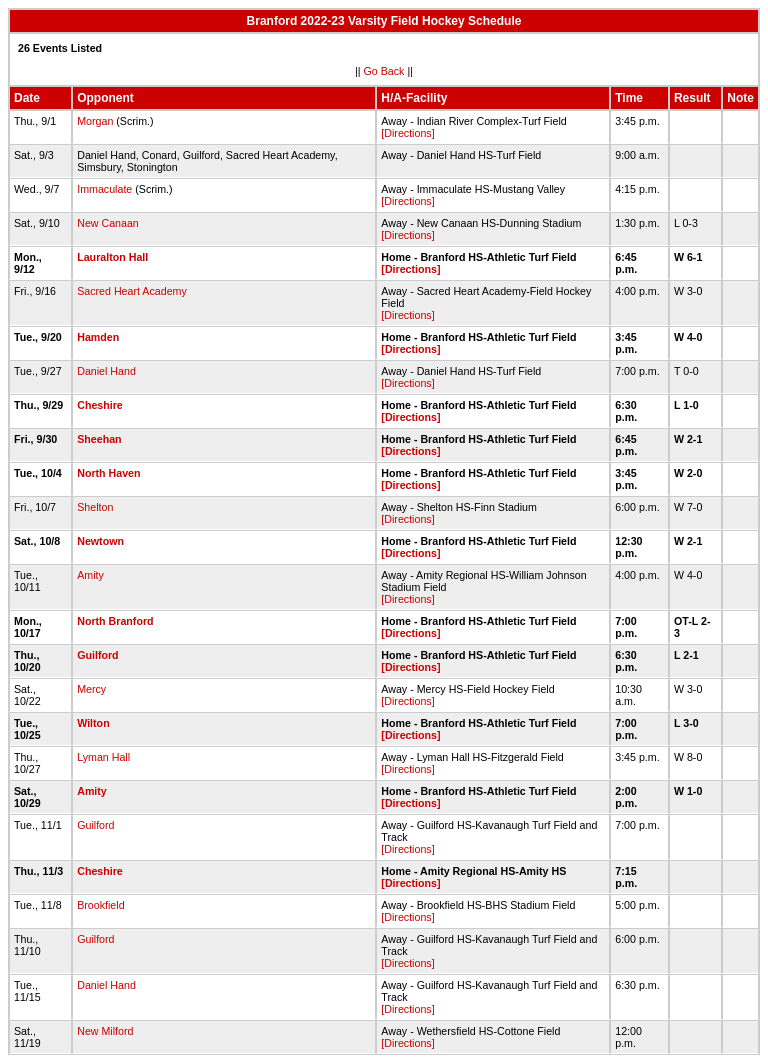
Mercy (91, 689)
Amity (90, 575)
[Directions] (407, 133)
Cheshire (100, 405)
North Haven (108, 473)
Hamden (98, 337)
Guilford (97, 655)
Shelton (95, 507)
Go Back (384, 71)
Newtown (100, 541)
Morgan (95, 121)
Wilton (93, 723)
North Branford (115, 621)
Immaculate (104, 189)
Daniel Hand (106, 371)
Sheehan (99, 439)
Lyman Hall (103, 757)
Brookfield (100, 905)
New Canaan (108, 223)
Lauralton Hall (112, 257)
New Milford (105, 1031)
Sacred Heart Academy (132, 291)
